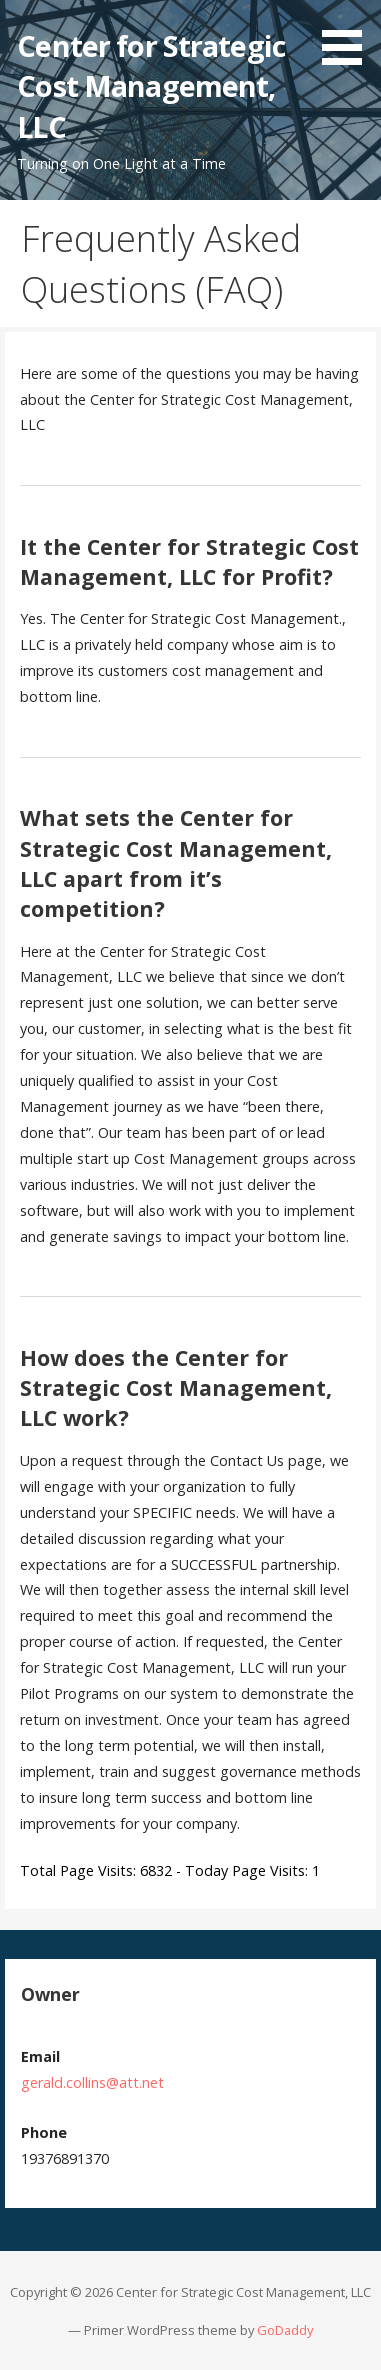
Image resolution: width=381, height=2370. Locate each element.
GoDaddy (285, 2330)
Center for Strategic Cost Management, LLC (151, 86)
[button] (349, 36)
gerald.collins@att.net (92, 2082)
